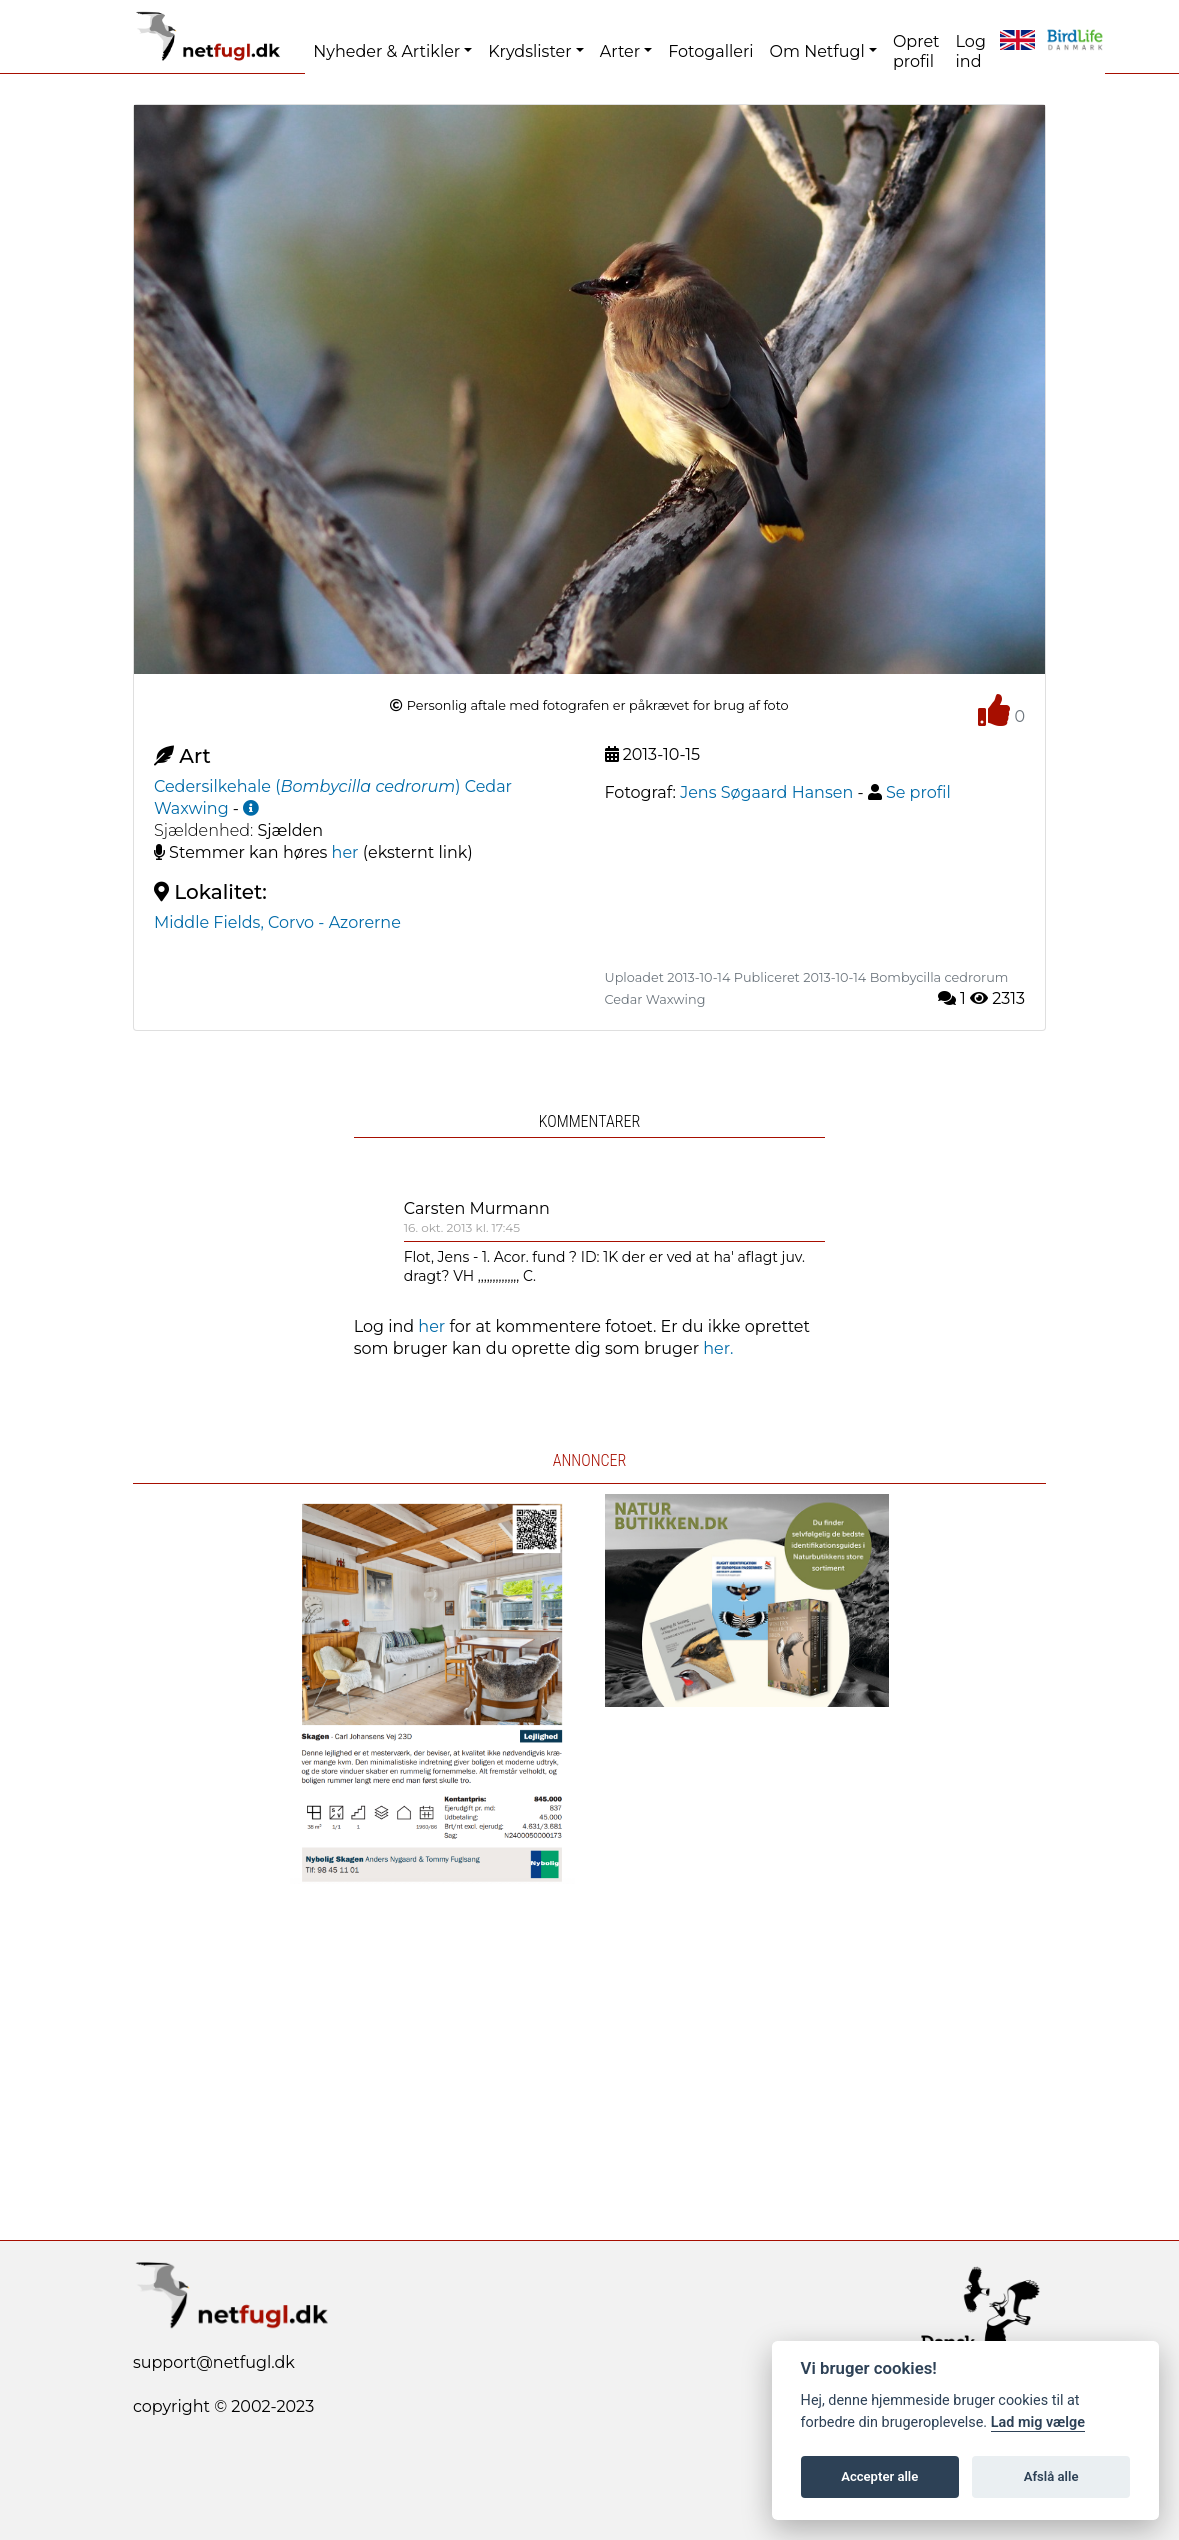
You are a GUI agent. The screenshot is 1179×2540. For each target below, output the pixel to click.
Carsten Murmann (477, 1208)
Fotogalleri (710, 51)
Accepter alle (879, 2476)
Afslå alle (1051, 2476)
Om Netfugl (817, 51)
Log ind (971, 51)
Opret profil (916, 51)
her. (718, 1348)
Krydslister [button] (529, 51)
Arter (620, 51)
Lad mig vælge (1038, 2422)
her (345, 852)
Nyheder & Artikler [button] (386, 51)
